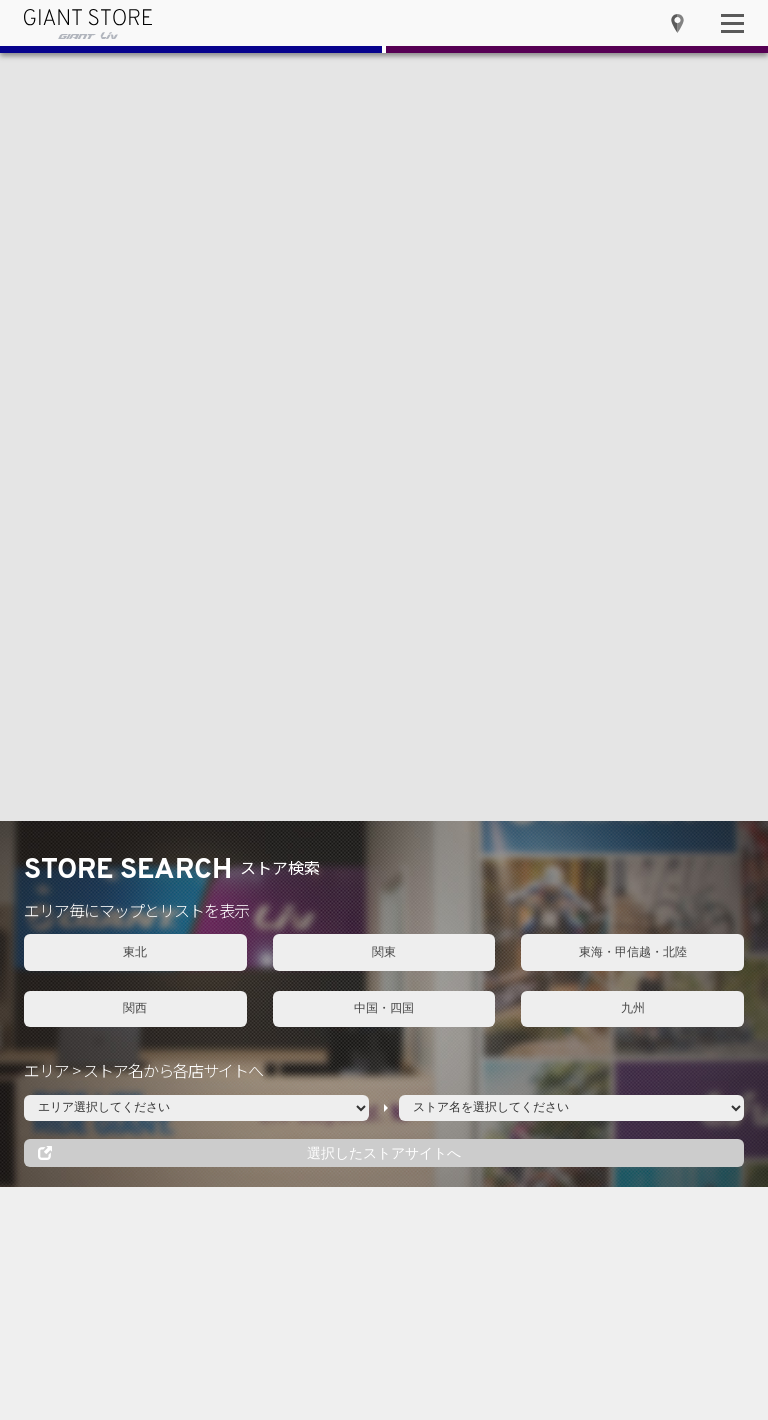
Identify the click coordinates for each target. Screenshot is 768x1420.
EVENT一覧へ (330, 636)
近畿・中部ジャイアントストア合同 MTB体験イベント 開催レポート (599, 892)
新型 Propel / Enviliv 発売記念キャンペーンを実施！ (606, 761)
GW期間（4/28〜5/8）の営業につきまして (606, 703)
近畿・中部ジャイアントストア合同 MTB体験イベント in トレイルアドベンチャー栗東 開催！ (608, 957)
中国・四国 (384, 241)
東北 (135, 185)
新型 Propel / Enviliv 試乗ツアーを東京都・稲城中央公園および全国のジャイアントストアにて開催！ (606, 827)
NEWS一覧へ (704, 636)
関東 (384, 185)
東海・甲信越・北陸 (633, 185)
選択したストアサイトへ (384, 386)
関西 (135, 241)
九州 (633, 241)
